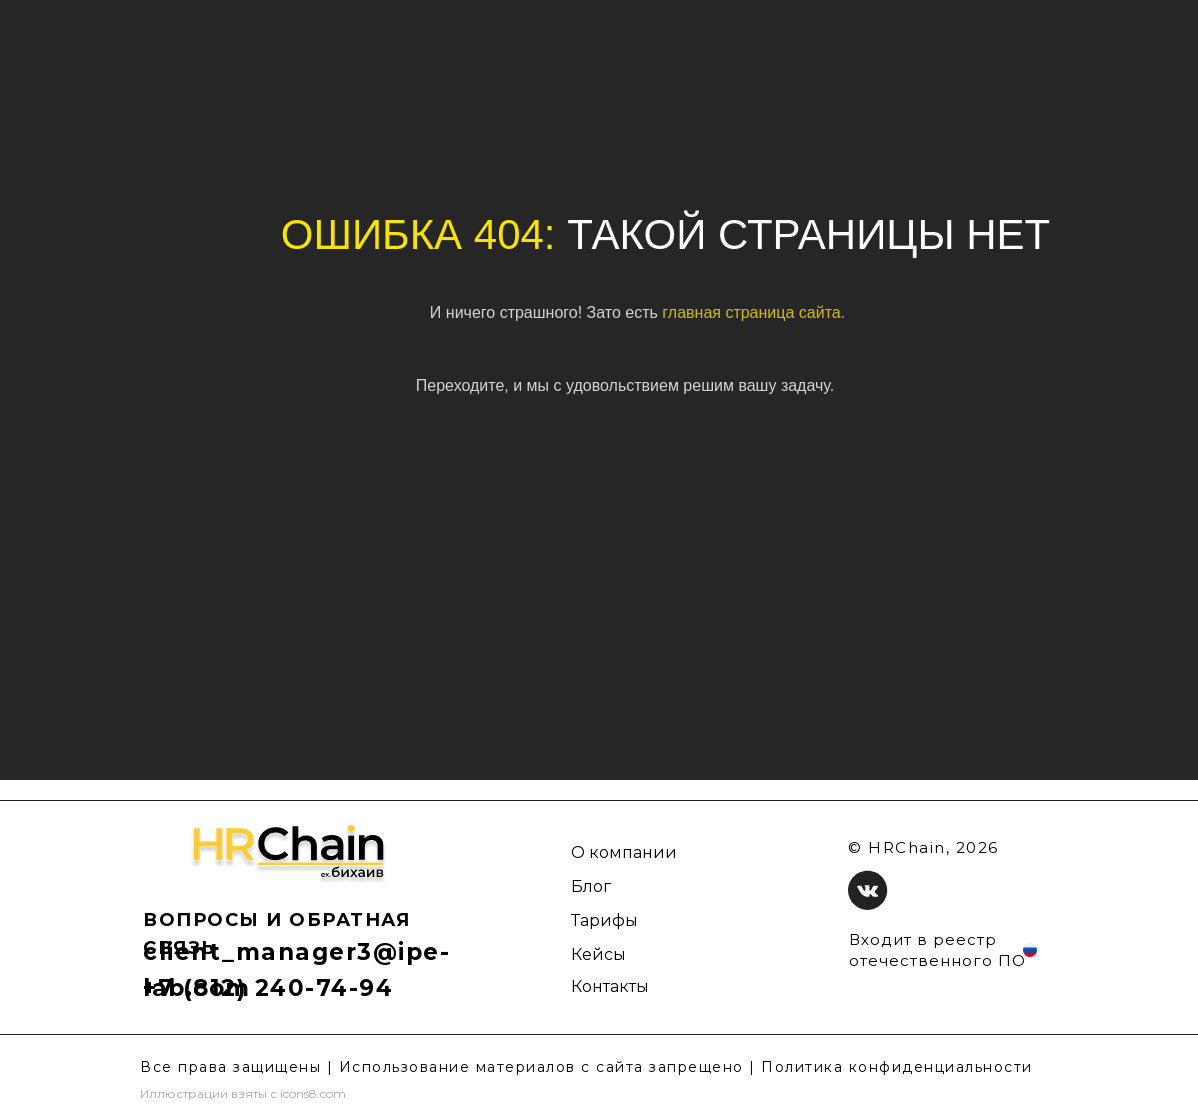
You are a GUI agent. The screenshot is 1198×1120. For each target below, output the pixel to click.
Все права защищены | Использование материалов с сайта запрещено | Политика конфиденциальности (586, 1067)
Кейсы (598, 954)
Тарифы (604, 920)
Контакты (610, 986)
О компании (624, 852)
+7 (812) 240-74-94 (268, 988)
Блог (591, 886)
